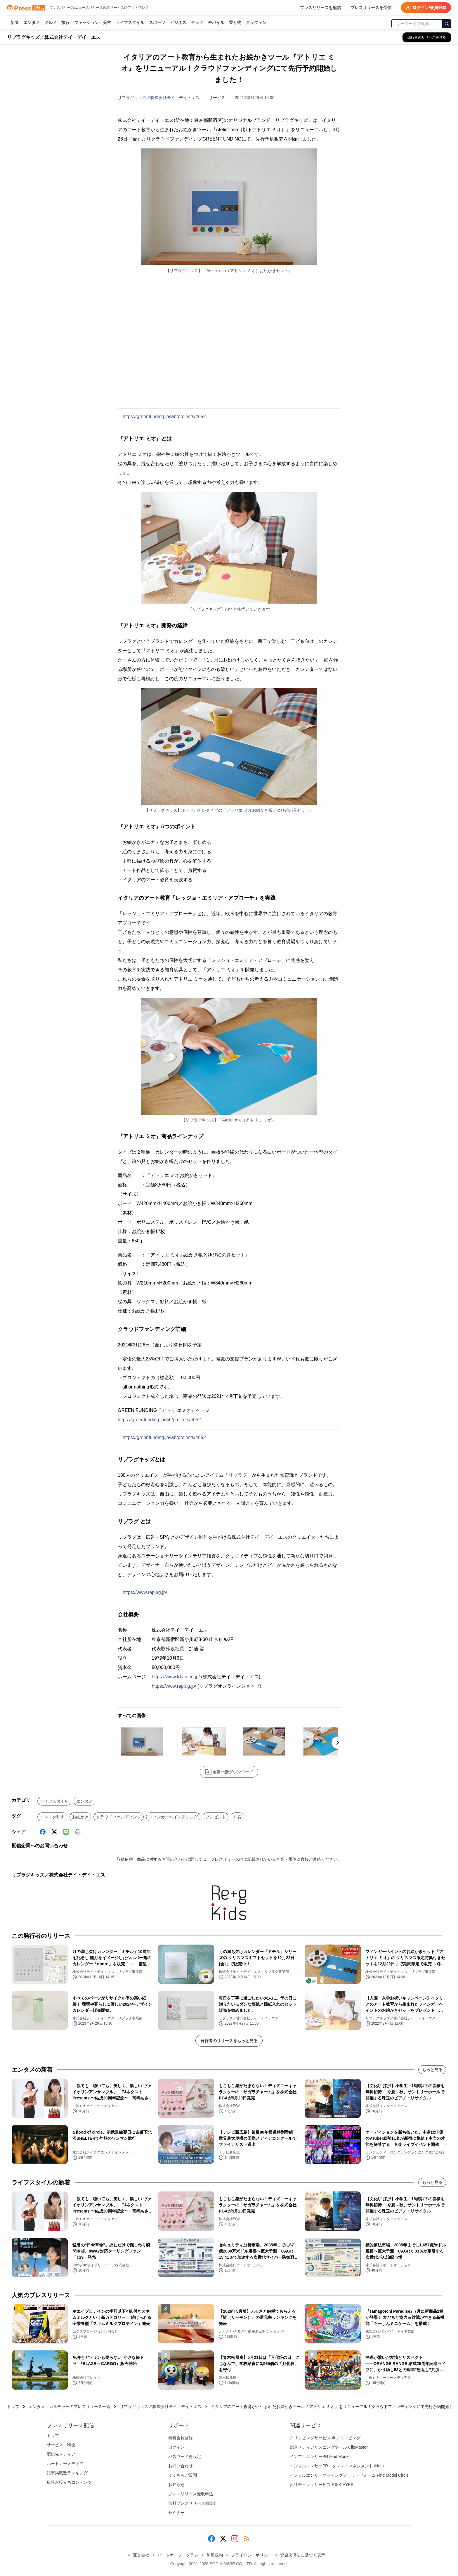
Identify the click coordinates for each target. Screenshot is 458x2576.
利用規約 (215, 2555)
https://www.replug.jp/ (145, 1592)
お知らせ (176, 2484)
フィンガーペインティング (173, 1817)
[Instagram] (234, 2538)
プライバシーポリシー (251, 2555)
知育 (237, 1817)
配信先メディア (61, 2454)
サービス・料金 (61, 2444)
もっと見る (432, 2069)
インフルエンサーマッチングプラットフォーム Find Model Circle (349, 2475)
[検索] (446, 23)
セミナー (176, 2512)
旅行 (65, 22)
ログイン (176, 2447)
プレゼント (215, 1817)
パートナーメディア (65, 2463)
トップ (13, 2406)
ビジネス (178, 22)
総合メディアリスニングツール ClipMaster (329, 2447)
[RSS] (246, 2538)
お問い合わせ (180, 2466)
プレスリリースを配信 (320, 7)
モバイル (216, 22)
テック (197, 22)
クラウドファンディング (118, 1817)
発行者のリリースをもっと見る (229, 2040)
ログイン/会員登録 (425, 7)
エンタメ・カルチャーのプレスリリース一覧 (69, 2406)
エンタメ (31, 22)
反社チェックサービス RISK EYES (321, 2484)
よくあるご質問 (182, 2475)
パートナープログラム (177, 2555)
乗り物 (235, 22)
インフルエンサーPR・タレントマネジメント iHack (337, 2466)
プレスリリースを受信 (371, 7)
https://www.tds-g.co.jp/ (176, 1676)
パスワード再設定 (184, 2456)
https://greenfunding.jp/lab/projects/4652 (164, 416)
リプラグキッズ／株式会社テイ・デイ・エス (158, 97)
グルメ (50, 22)
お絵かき (80, 1817)
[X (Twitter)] (54, 1832)
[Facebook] (43, 1832)
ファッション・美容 (92, 22)
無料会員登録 (180, 2437)
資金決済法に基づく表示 (302, 2555)
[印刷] (78, 1832)
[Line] (66, 1832)
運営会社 (141, 2555)
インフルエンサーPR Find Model (320, 2456)
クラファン (256, 22)
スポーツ (157, 22)
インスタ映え (52, 1817)
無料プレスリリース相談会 (192, 2503)
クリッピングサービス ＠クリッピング (325, 2437)
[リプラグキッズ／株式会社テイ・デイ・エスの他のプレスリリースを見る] (427, 37)
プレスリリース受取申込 (190, 2494)
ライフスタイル (130, 22)
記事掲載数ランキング (67, 2473)
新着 (15, 22)
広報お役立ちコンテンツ (69, 2482)
